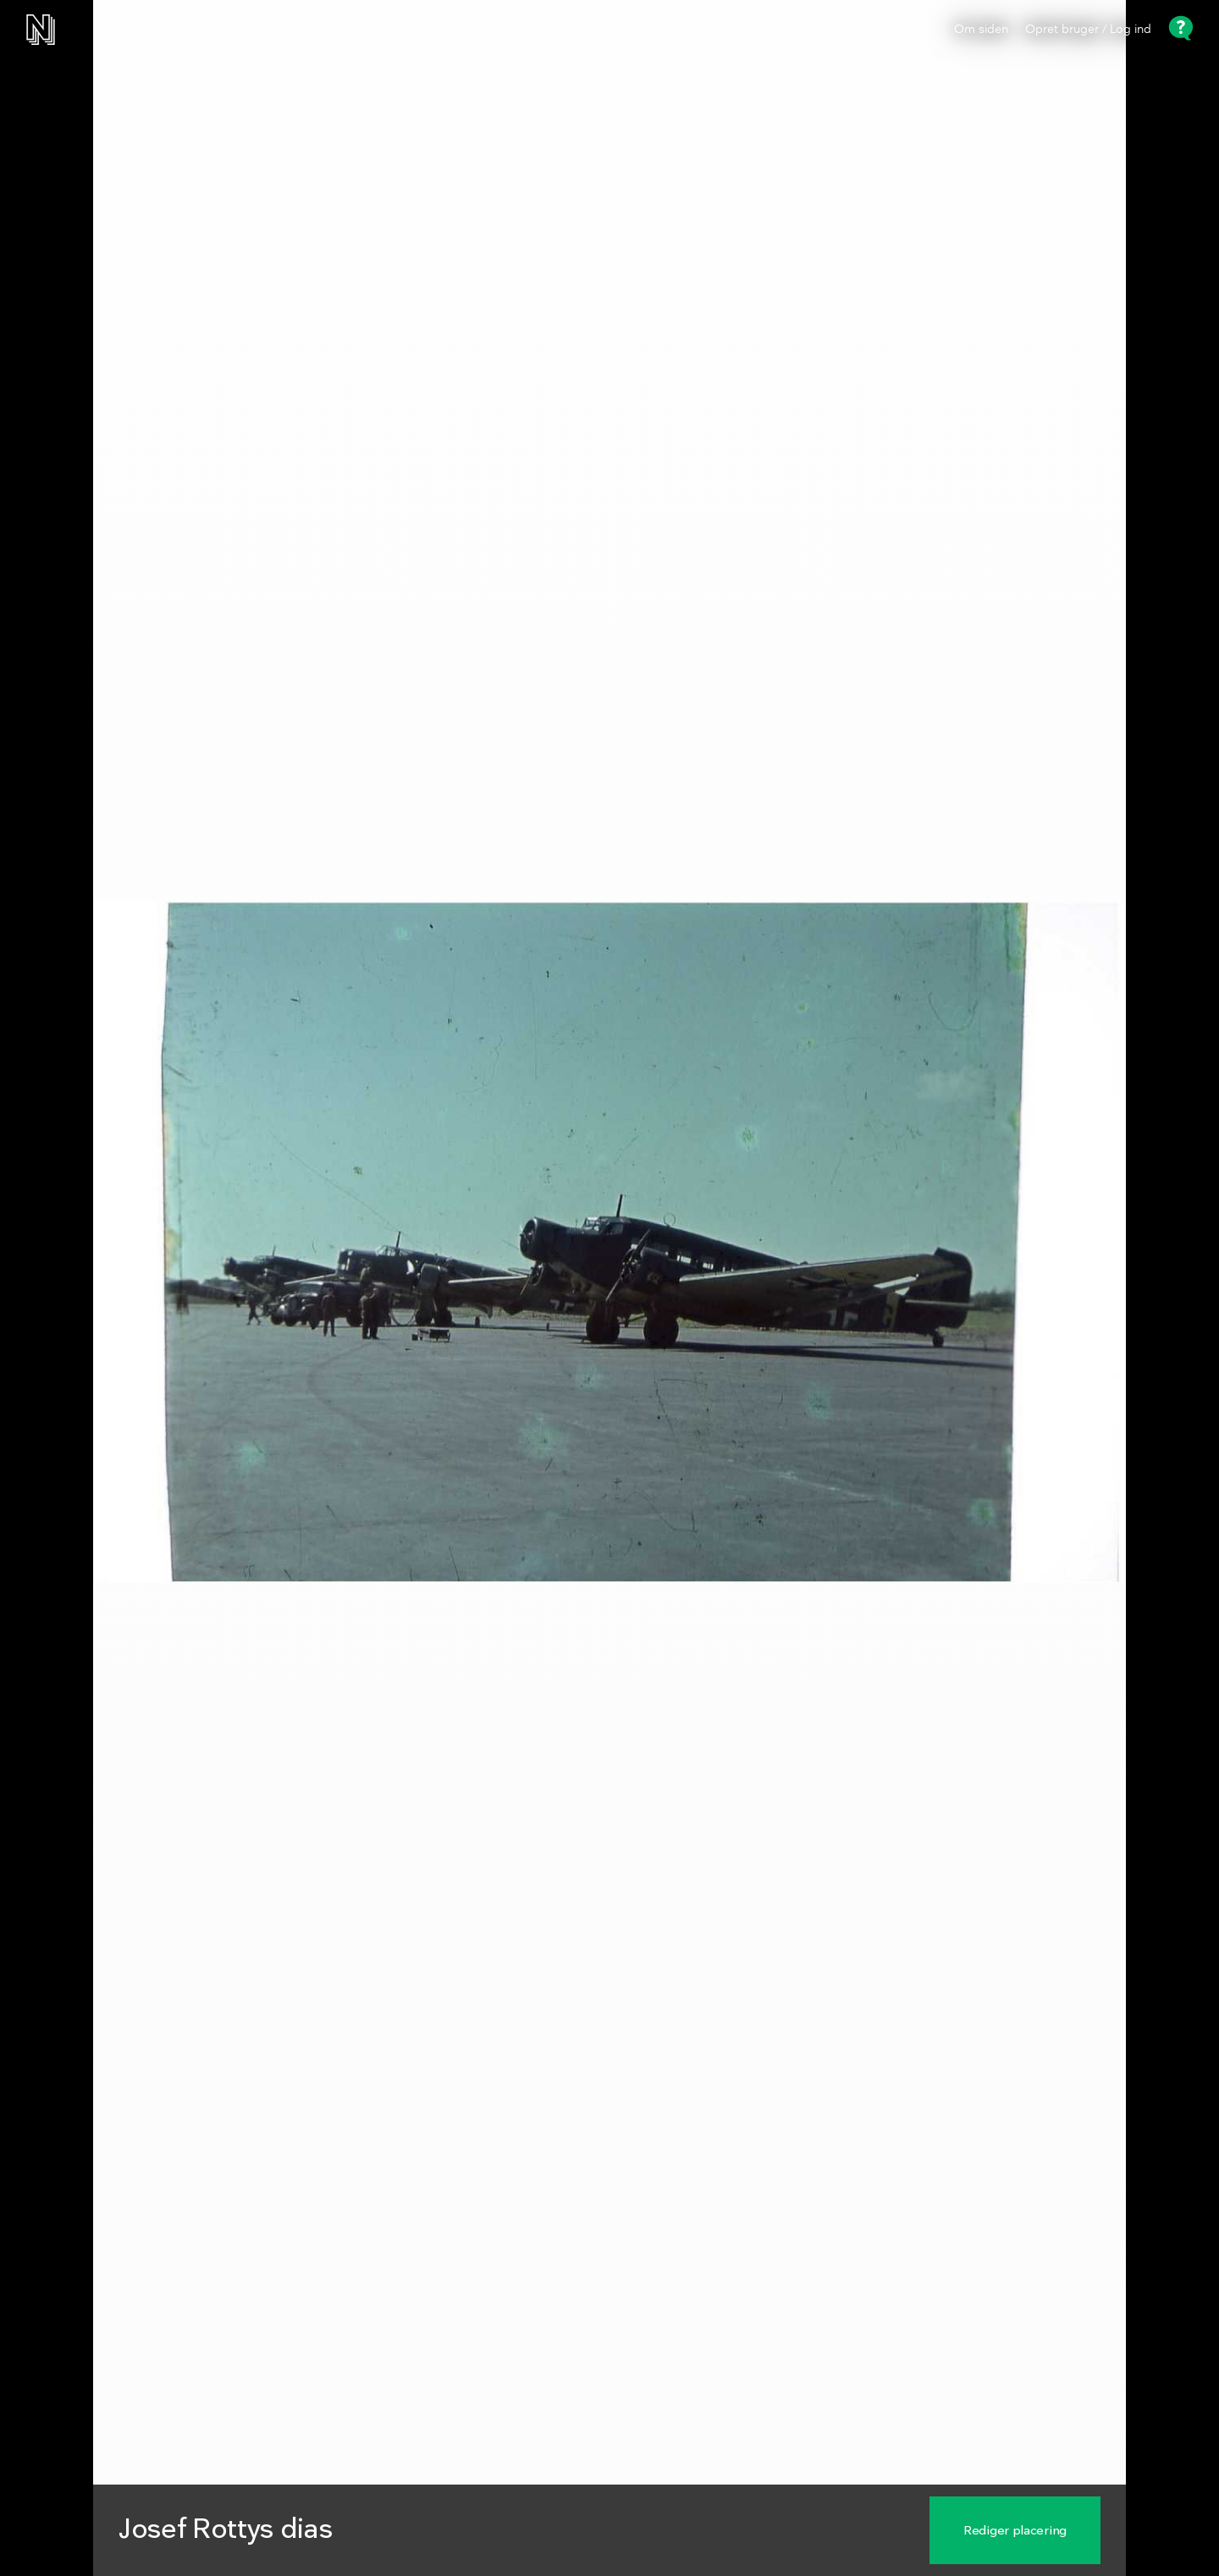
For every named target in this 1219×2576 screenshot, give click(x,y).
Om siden (981, 30)
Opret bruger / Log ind (1088, 30)
